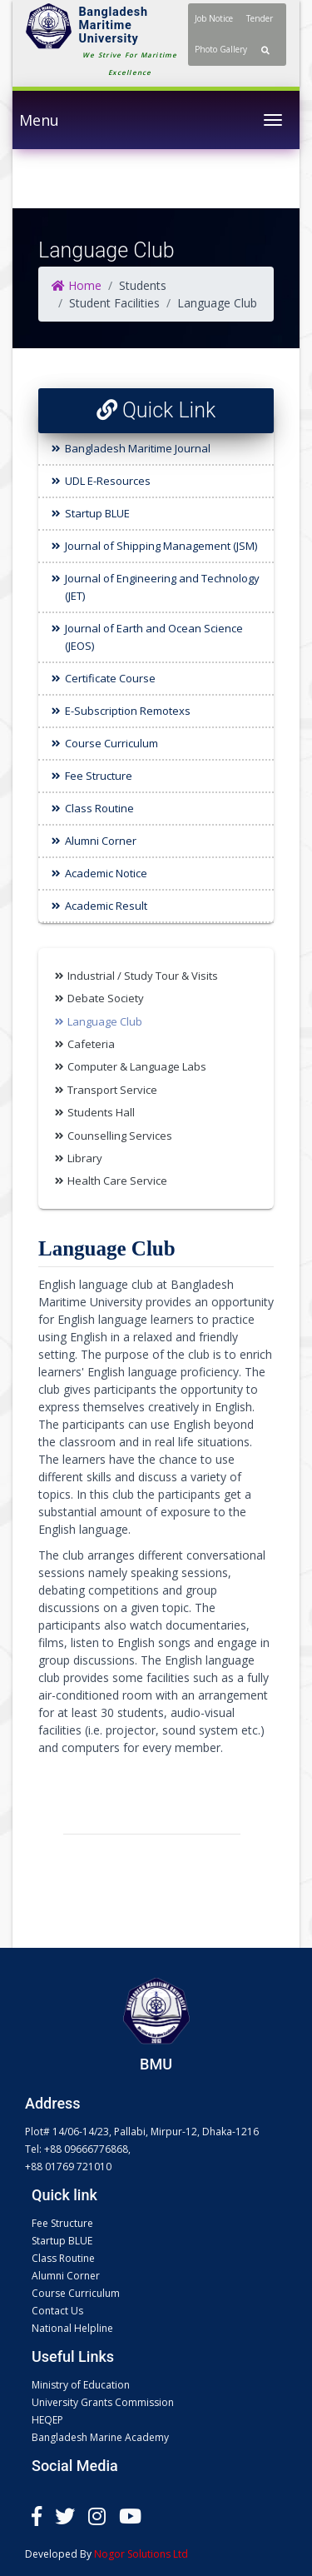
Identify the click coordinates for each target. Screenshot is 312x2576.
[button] (265, 49)
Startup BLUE (97, 513)
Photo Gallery (221, 49)
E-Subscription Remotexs (128, 710)
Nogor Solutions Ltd (141, 2554)
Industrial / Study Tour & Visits (142, 975)
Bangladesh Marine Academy (100, 2437)
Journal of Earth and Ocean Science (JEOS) (154, 637)
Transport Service (112, 1089)
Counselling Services (119, 1135)
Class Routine (99, 808)
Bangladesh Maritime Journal (137, 448)
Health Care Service (117, 1180)
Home (77, 285)
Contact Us (57, 2311)
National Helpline (72, 2328)
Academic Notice (106, 873)
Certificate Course (110, 678)
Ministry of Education (81, 2385)
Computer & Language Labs (136, 1066)
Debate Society (105, 998)
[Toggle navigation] (273, 120)
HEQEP (47, 2420)
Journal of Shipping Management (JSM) (161, 545)
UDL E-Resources (108, 480)
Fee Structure (98, 775)
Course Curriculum (111, 743)
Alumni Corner (100, 840)
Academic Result (106, 905)
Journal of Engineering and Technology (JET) (162, 587)
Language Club (104, 1021)
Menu (39, 120)
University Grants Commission (103, 2402)
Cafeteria (91, 1043)
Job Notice (214, 18)
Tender (259, 18)
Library (84, 1158)
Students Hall (101, 1112)
